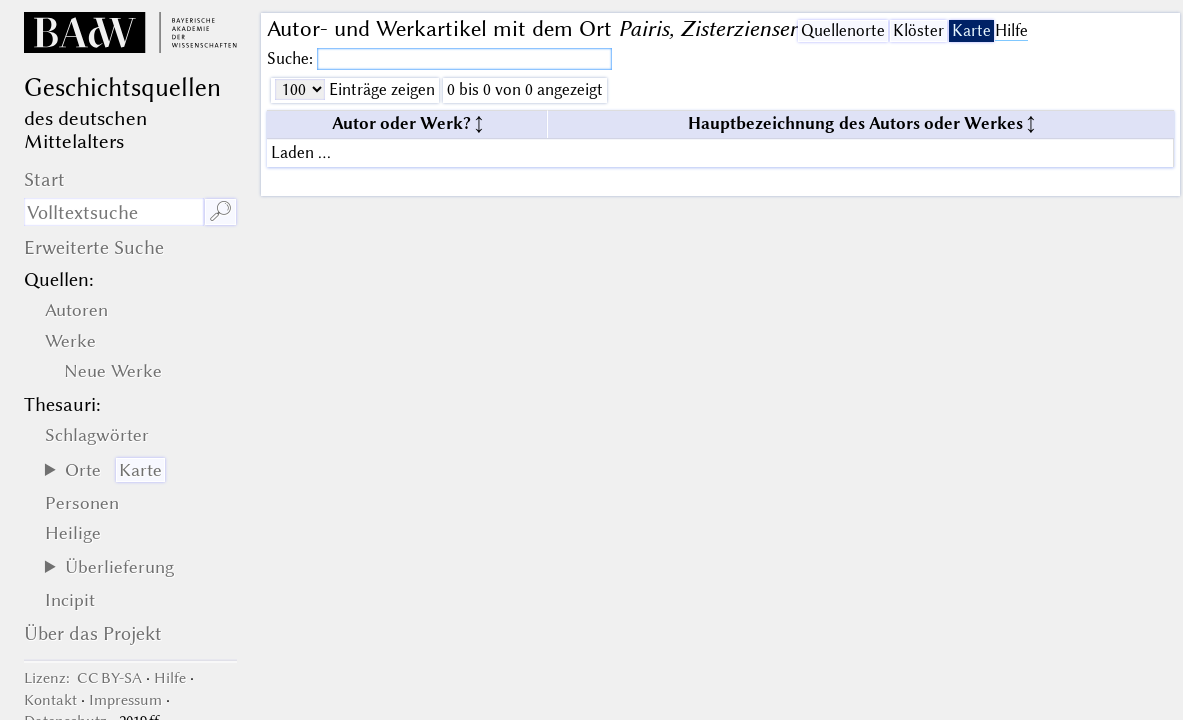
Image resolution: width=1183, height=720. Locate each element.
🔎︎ (220, 211)
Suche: (292, 58)
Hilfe (1011, 30)
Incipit (70, 600)
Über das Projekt (93, 633)
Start (44, 179)
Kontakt (50, 700)
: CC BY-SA (83, 678)
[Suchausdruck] (114, 212)
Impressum (125, 700)
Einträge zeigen (380, 89)
